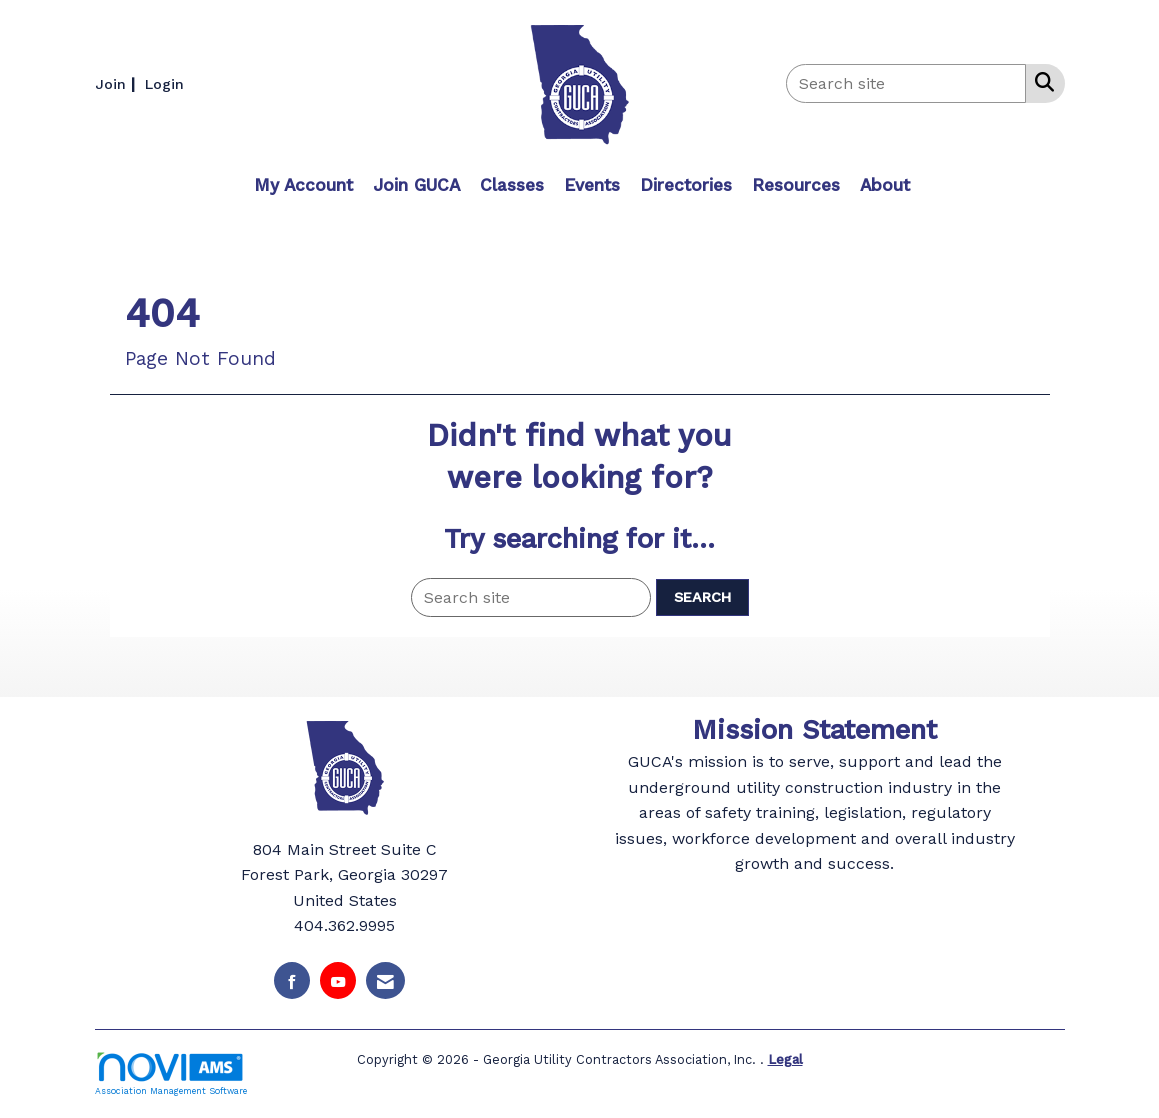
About (885, 185)
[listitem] (117, 83)
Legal (785, 1059)
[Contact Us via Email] (385, 980)
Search (702, 597)
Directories (686, 185)
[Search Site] (1040, 82)
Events (592, 185)
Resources (796, 185)
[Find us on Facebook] (292, 980)
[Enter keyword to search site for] (906, 83)
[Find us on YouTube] (338, 980)
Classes (512, 185)
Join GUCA (416, 185)
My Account (303, 185)
